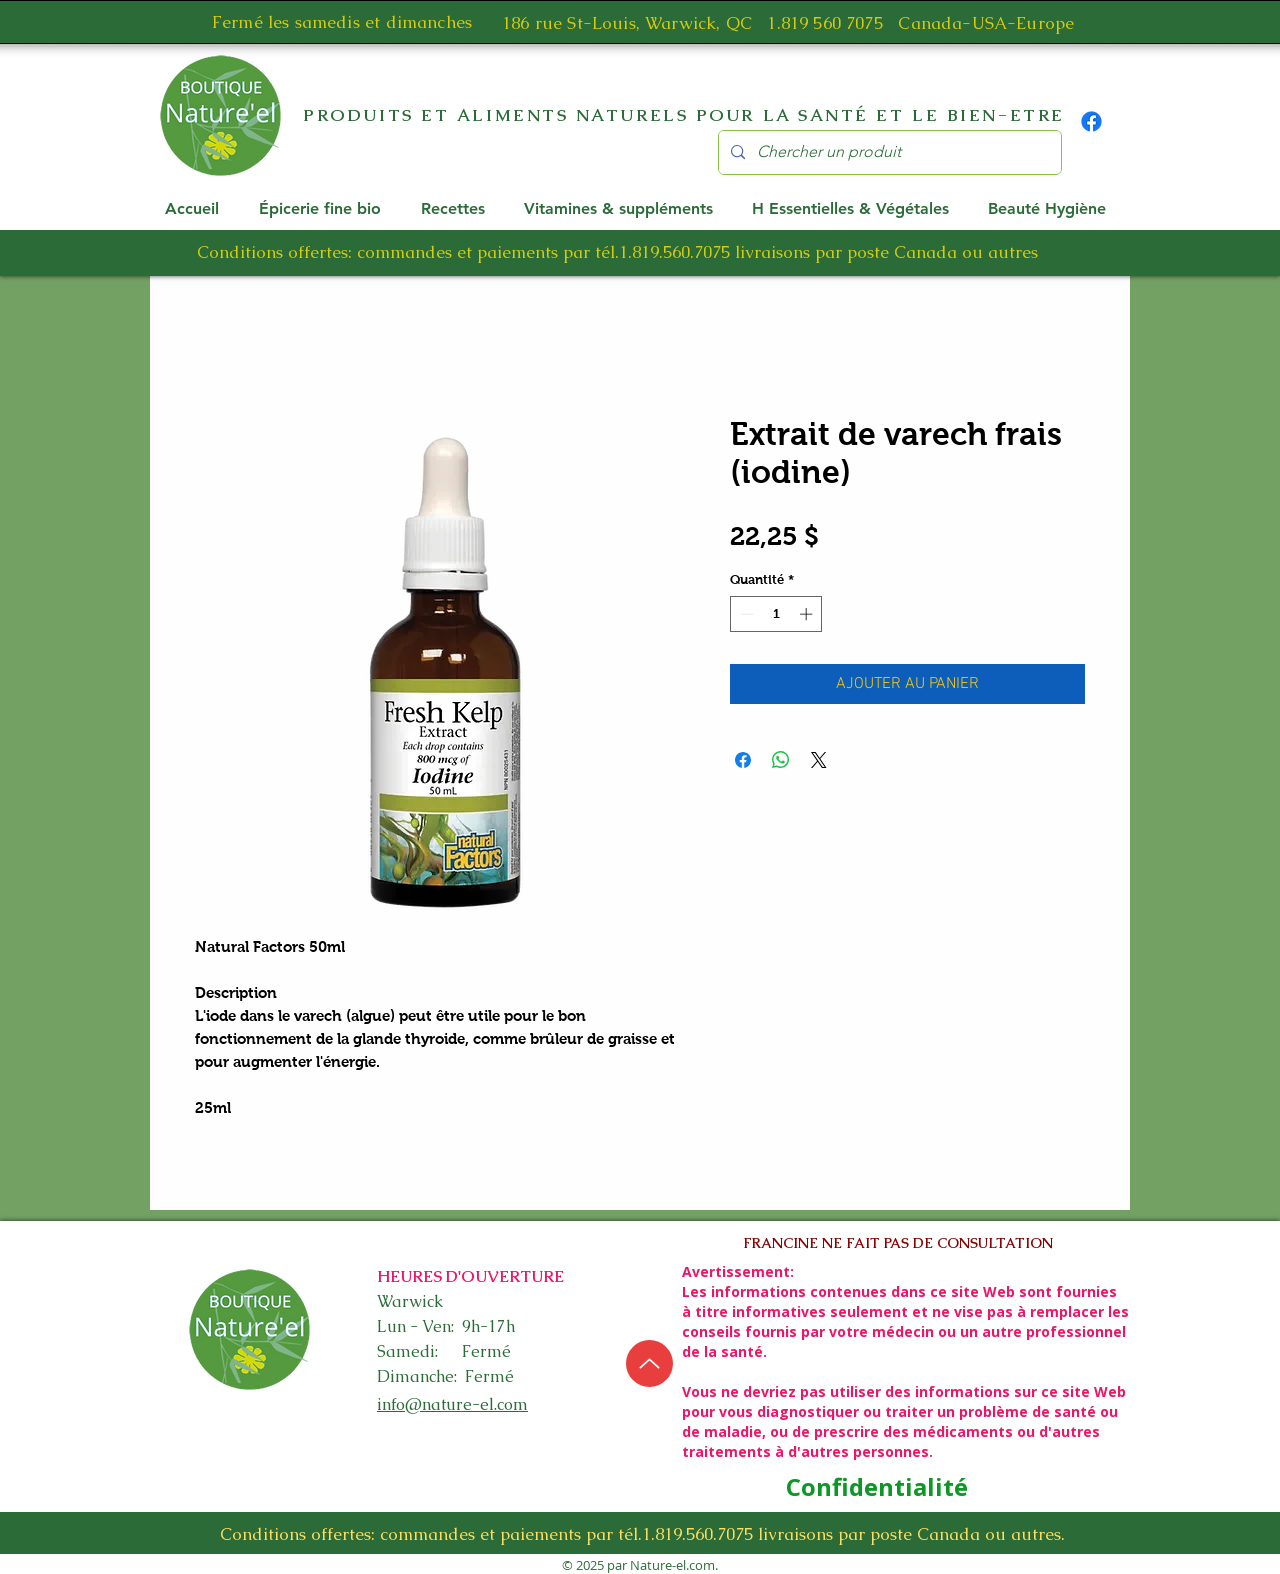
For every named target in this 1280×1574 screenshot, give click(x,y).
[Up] (649, 1363)
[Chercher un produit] (888, 152)
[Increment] (808, 614)
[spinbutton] (776, 614)
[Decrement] (745, 614)
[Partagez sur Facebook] (743, 760)
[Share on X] (819, 760)
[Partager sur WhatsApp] (781, 760)
